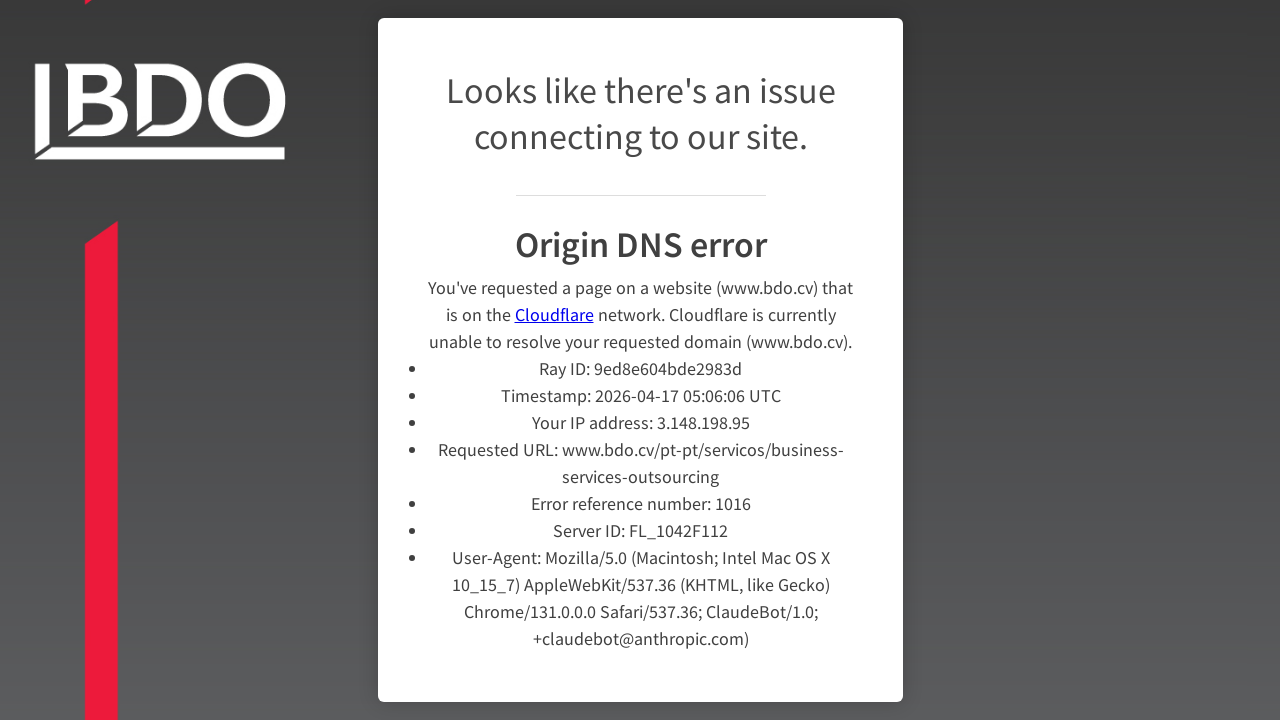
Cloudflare (554, 301)
